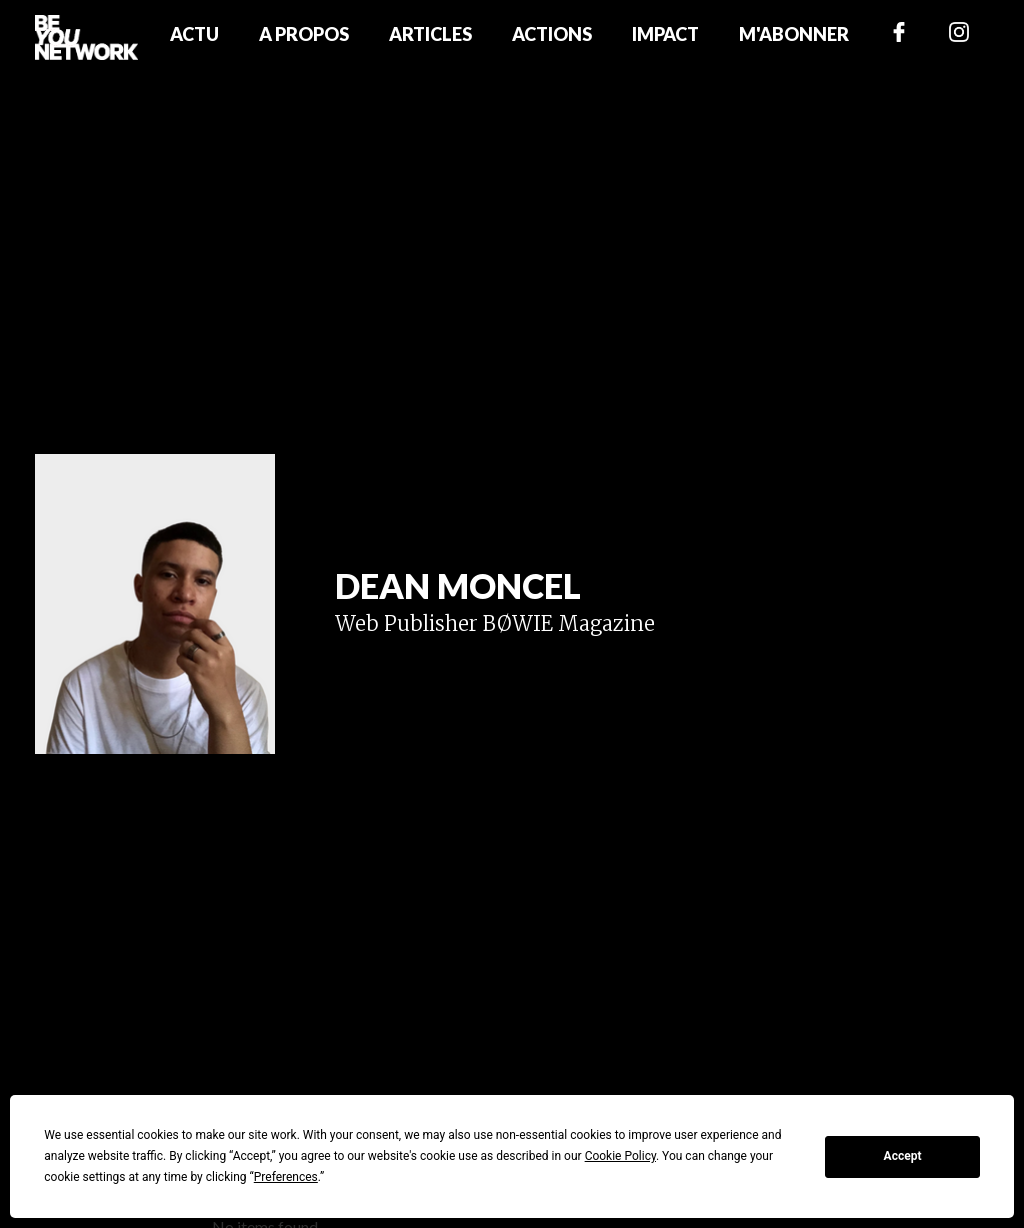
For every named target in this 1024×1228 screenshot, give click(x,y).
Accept (903, 1156)
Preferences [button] (286, 1177)
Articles (430, 34)
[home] (86, 37)
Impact (665, 34)
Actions (552, 34)
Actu (194, 34)
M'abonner (794, 34)
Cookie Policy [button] (620, 1156)
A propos (304, 34)
